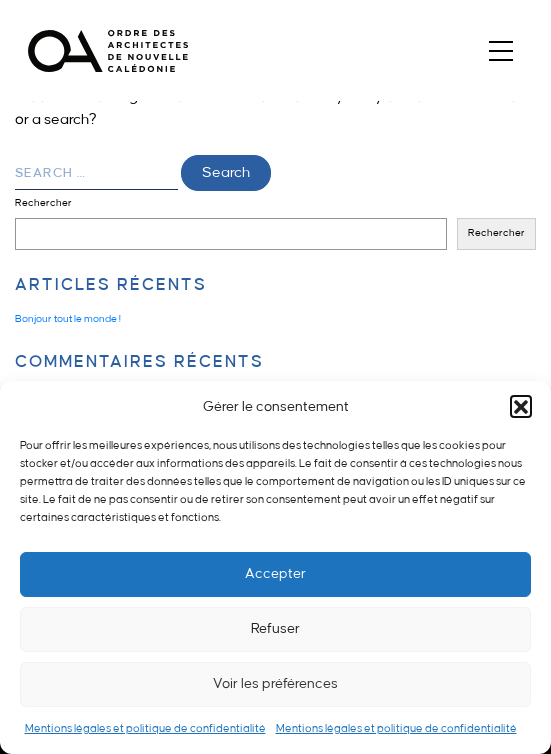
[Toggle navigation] (500, 51)
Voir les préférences (275, 683)
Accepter (275, 573)
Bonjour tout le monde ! (68, 319)
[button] (521, 406)
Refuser (275, 628)
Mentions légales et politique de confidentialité (145, 729)
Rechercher (43, 203)
